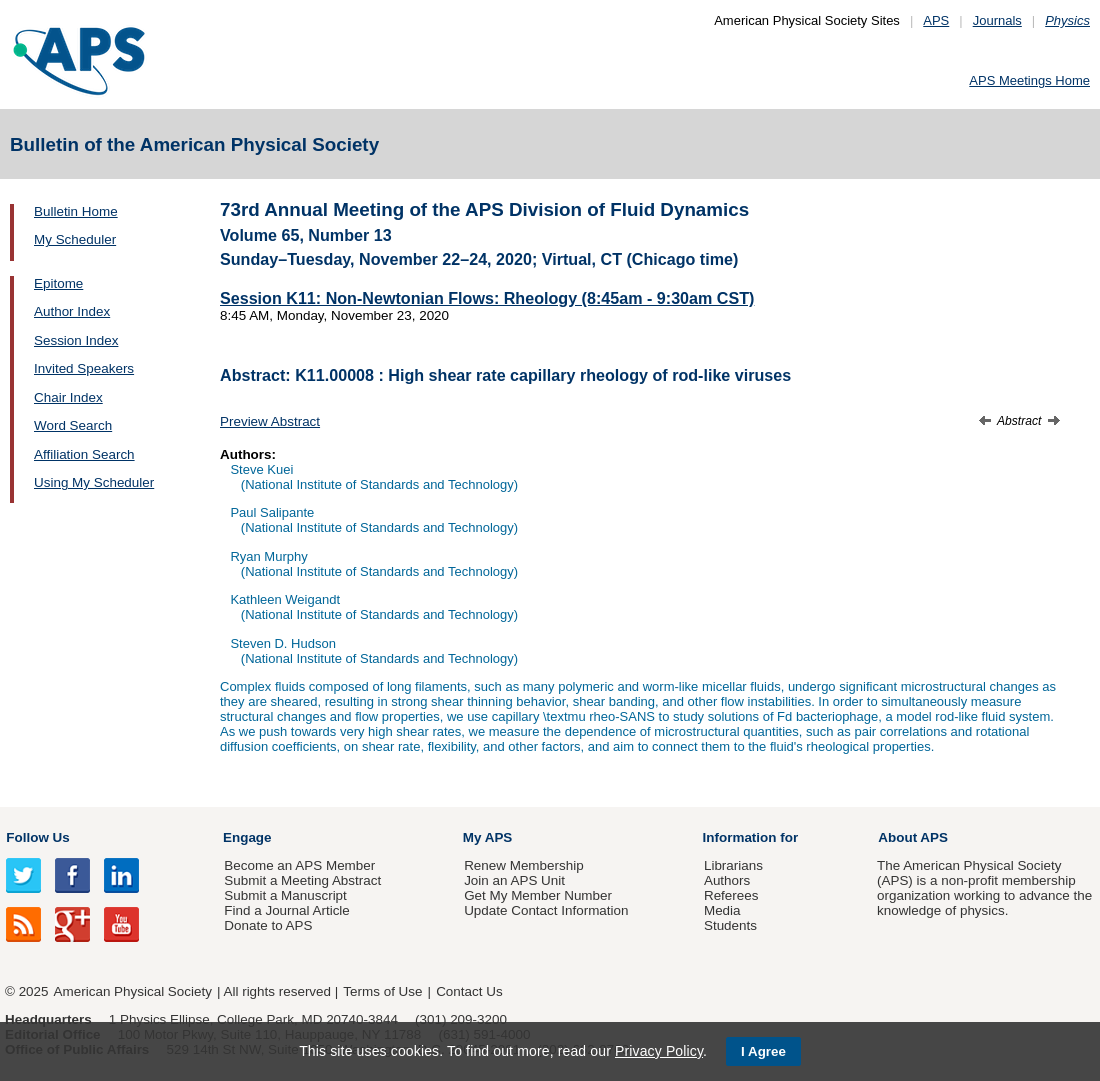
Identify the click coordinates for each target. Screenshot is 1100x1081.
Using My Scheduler (94, 482)
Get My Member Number (538, 895)
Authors (727, 880)
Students (730, 925)
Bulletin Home (76, 211)
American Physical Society (133, 991)
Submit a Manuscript (285, 895)
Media (722, 910)
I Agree (763, 1051)
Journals (997, 20)
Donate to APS (268, 925)
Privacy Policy (659, 1051)
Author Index (72, 311)
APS (936, 20)
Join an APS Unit (514, 880)
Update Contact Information (546, 910)
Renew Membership (524, 865)
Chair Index (68, 397)
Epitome (58, 283)
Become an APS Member (299, 865)
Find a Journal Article (286, 910)
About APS (913, 837)
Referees (731, 895)
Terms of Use (382, 991)
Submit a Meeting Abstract (302, 880)
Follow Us (37, 837)
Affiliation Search (84, 454)
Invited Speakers (84, 368)
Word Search (73, 425)
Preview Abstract (270, 421)
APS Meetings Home (1029, 80)
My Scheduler (75, 239)
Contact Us (469, 991)
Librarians (733, 865)
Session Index (76, 340)
